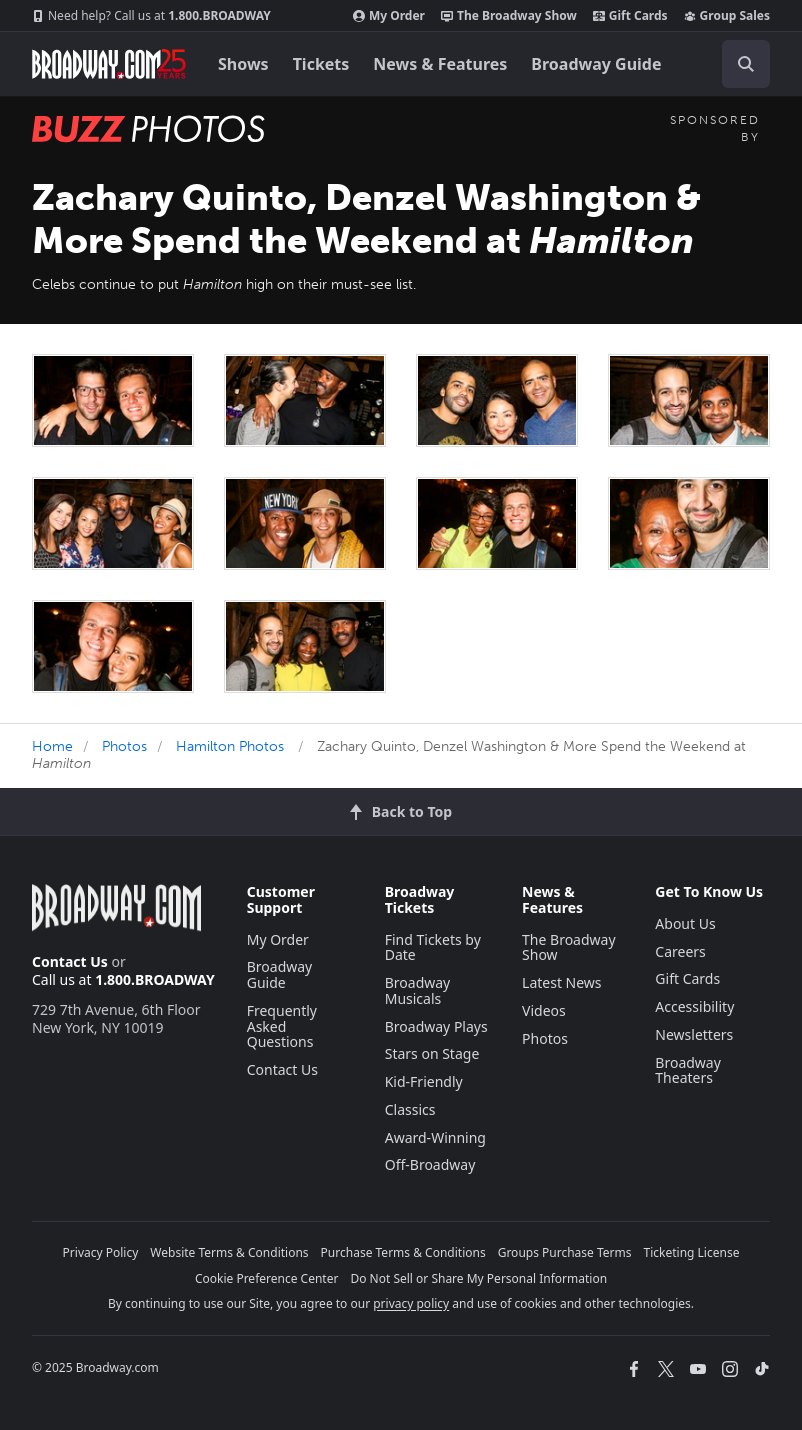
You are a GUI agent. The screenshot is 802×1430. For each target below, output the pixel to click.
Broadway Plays (436, 1026)
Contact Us (70, 961)
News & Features (440, 64)
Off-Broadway (430, 1164)
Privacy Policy (101, 1252)
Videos (544, 1010)
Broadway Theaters (688, 1070)
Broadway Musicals (418, 990)
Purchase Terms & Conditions (403, 1252)
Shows (243, 64)
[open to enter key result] (746, 64)
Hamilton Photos (230, 746)
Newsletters (694, 1034)
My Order (389, 16)
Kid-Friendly (424, 1081)
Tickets (321, 64)
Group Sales (727, 16)
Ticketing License (692, 1252)
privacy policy (411, 1303)
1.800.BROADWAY (151, 16)
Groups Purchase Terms (565, 1252)
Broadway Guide (596, 64)
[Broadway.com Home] (109, 64)
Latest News (562, 982)
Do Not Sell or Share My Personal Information (478, 1278)
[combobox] (738, 64)
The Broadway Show (509, 16)
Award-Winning (435, 1137)
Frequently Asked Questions (282, 1026)
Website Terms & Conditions (229, 1252)
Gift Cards (630, 16)
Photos (124, 746)
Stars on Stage (432, 1053)
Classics (410, 1109)
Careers (680, 951)
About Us (685, 923)
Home (52, 746)
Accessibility (694, 1006)
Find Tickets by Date (433, 947)
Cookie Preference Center (267, 1278)
